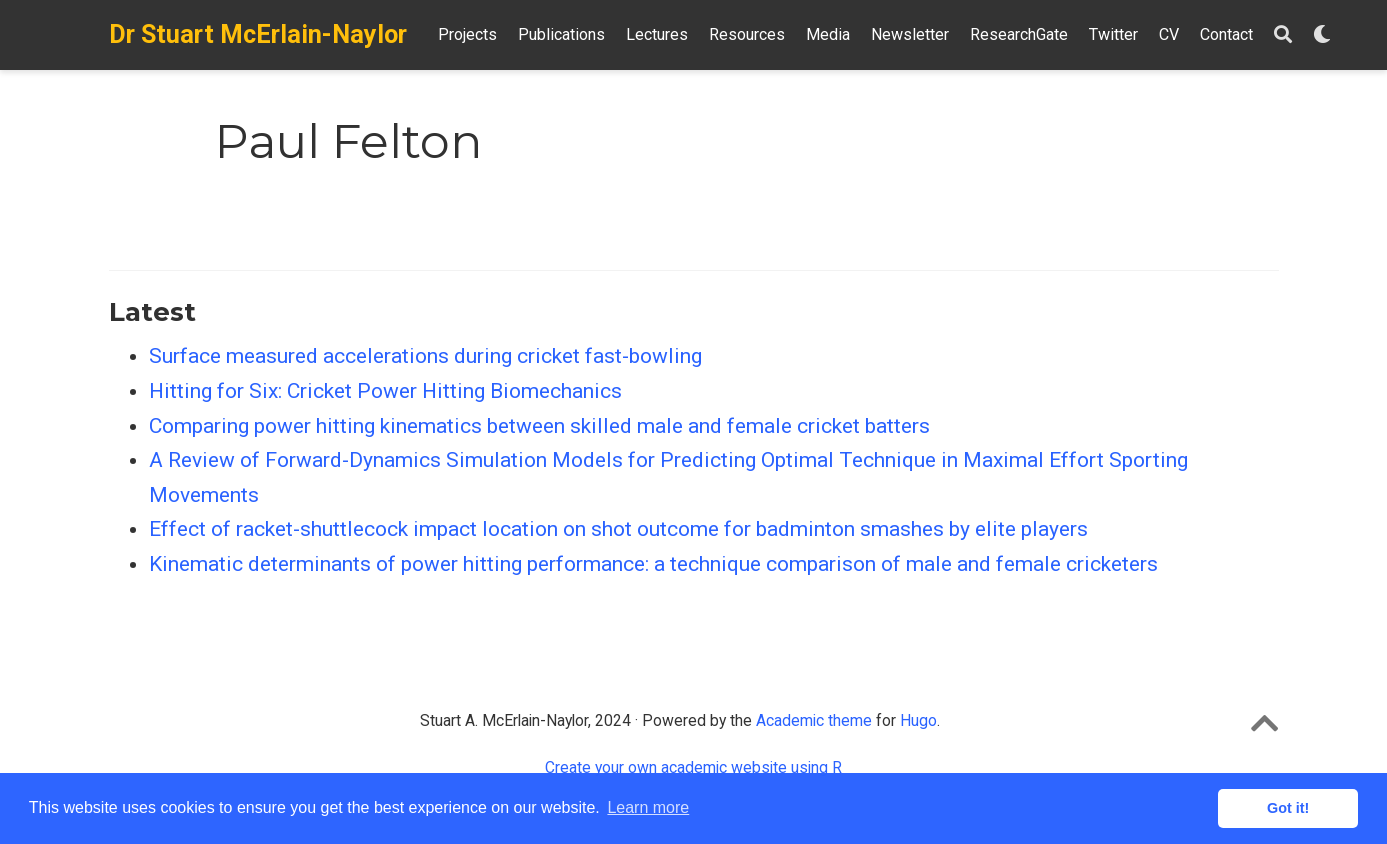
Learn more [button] (648, 807)
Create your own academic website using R (693, 767)
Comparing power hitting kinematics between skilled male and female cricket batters (539, 426)
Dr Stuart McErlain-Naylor (258, 34)
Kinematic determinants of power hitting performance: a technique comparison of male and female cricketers (653, 564)
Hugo (918, 720)
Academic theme (814, 720)
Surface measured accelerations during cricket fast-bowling (425, 356)
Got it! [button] (1288, 808)
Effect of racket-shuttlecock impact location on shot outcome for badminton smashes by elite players (618, 529)
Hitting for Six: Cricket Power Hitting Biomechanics (385, 391)
